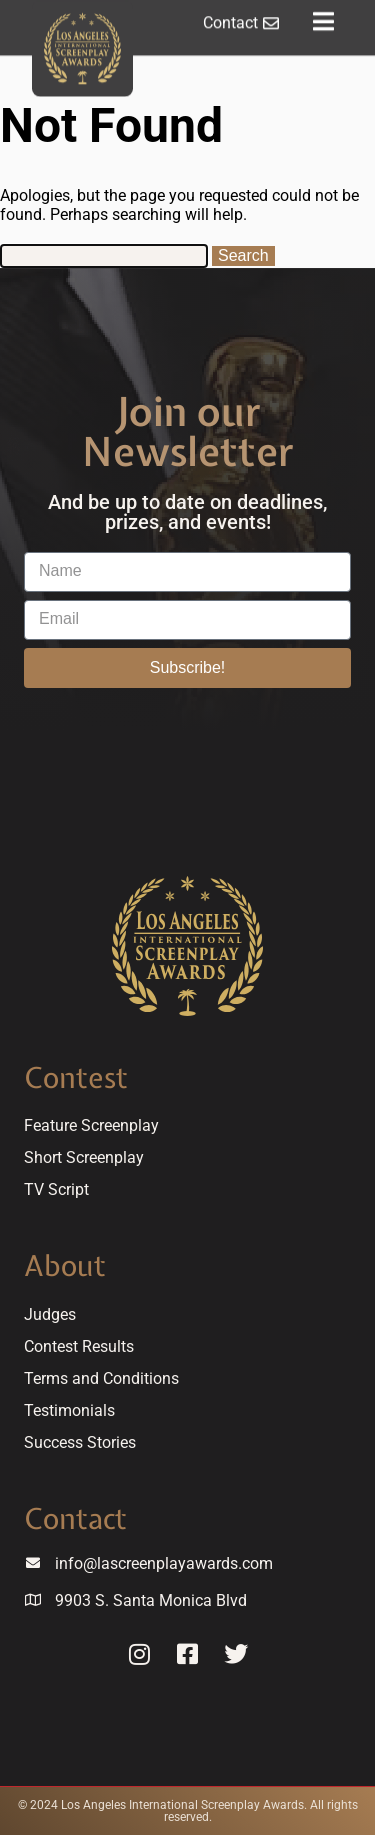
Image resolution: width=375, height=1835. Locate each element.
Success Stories (80, 1442)
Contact (75, 1518)
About (65, 1265)
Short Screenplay (84, 1157)
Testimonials (69, 1410)
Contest (76, 1077)
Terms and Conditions (101, 1378)
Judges (50, 1314)
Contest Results (79, 1346)
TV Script (56, 1189)
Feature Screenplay (91, 1125)
